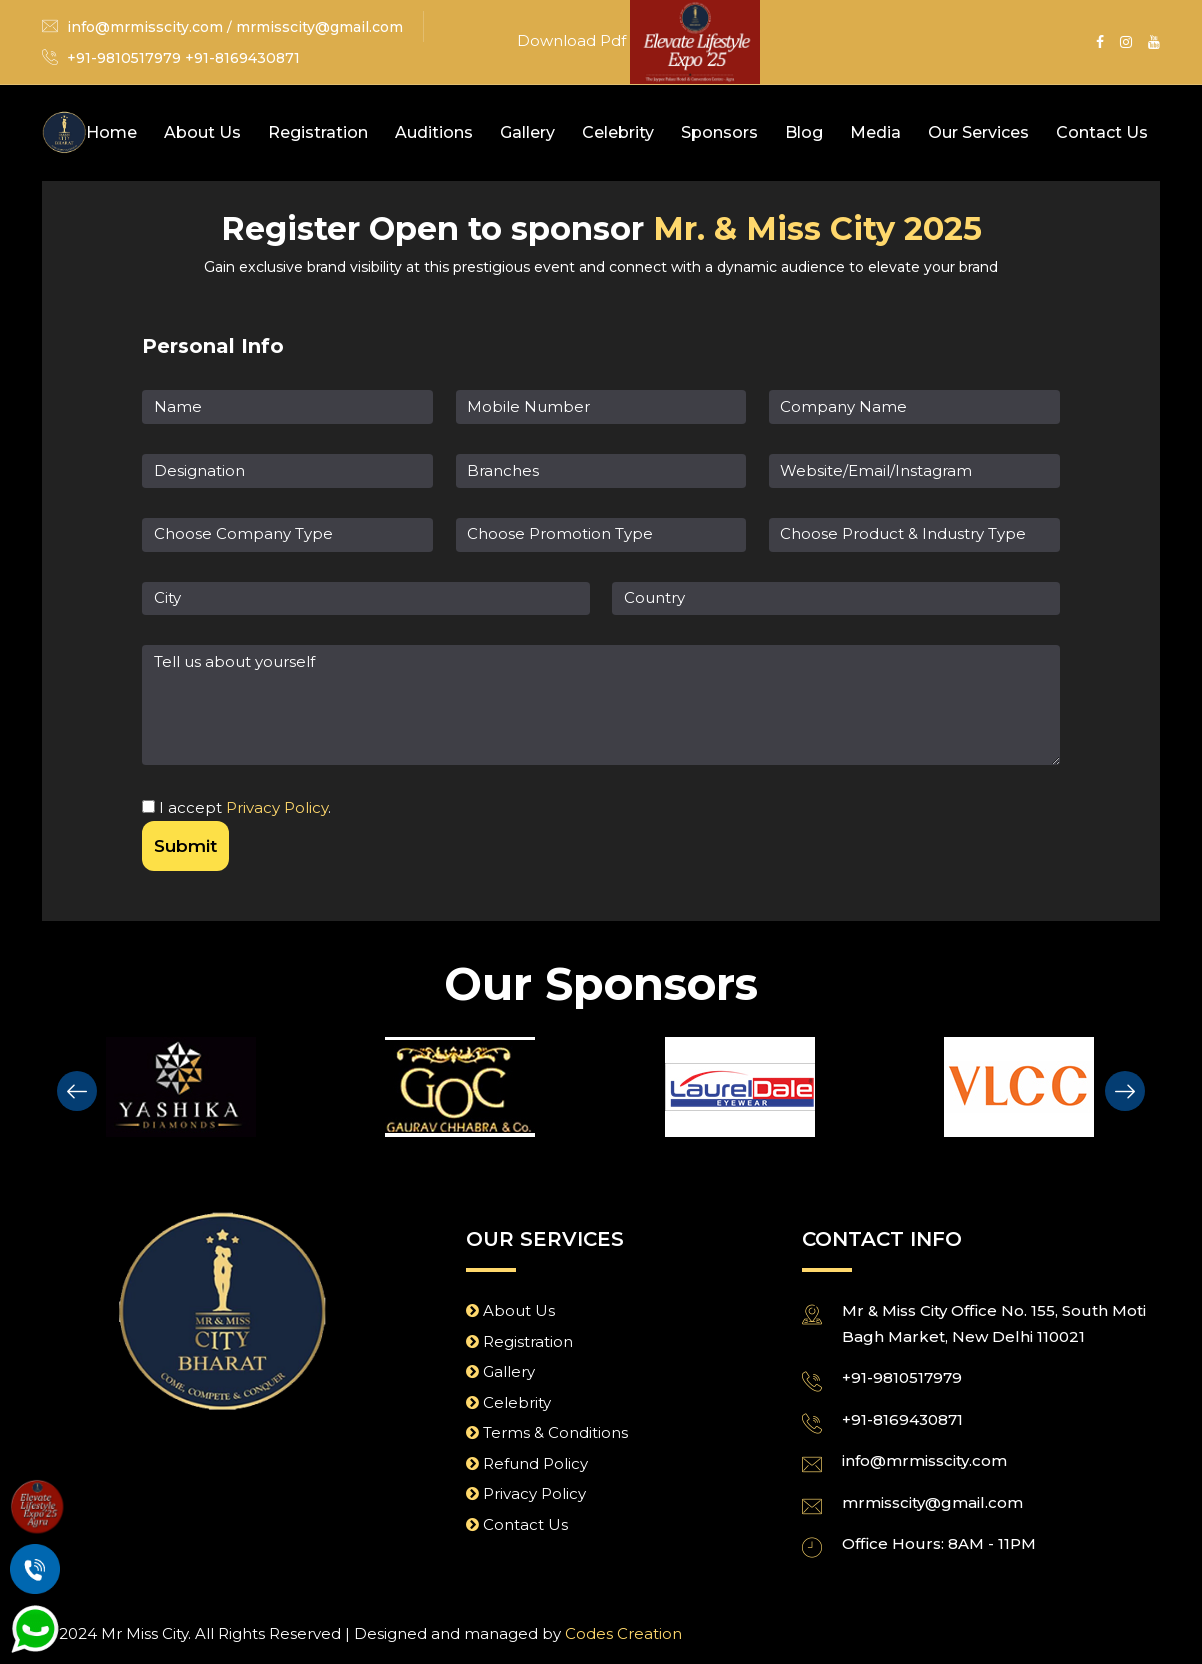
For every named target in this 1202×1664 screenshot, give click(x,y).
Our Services (978, 132)
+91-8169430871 (902, 1417)
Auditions (434, 132)
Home (111, 132)
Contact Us (1102, 132)
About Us (202, 132)
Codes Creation (623, 1631)
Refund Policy (527, 1461)
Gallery (527, 132)
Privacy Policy (277, 806)
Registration (318, 132)
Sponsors (719, 132)
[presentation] (77, 1089)
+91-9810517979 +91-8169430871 (183, 58)
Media (875, 132)
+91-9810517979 (902, 1376)
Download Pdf (573, 40)
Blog (804, 132)
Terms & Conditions (547, 1431)
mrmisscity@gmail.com (319, 27)
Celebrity (618, 132)
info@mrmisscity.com (145, 27)
